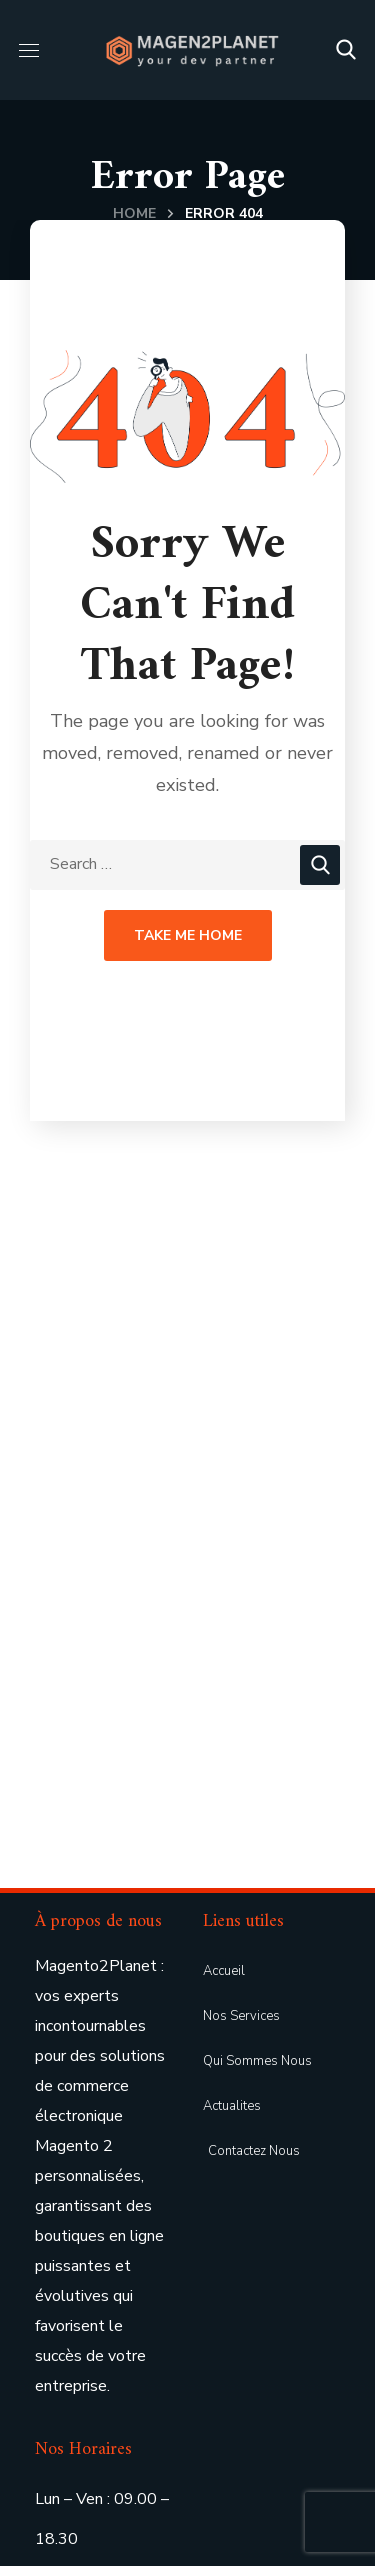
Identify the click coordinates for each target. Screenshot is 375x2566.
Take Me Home (188, 935)
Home (134, 213)
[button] (346, 50)
